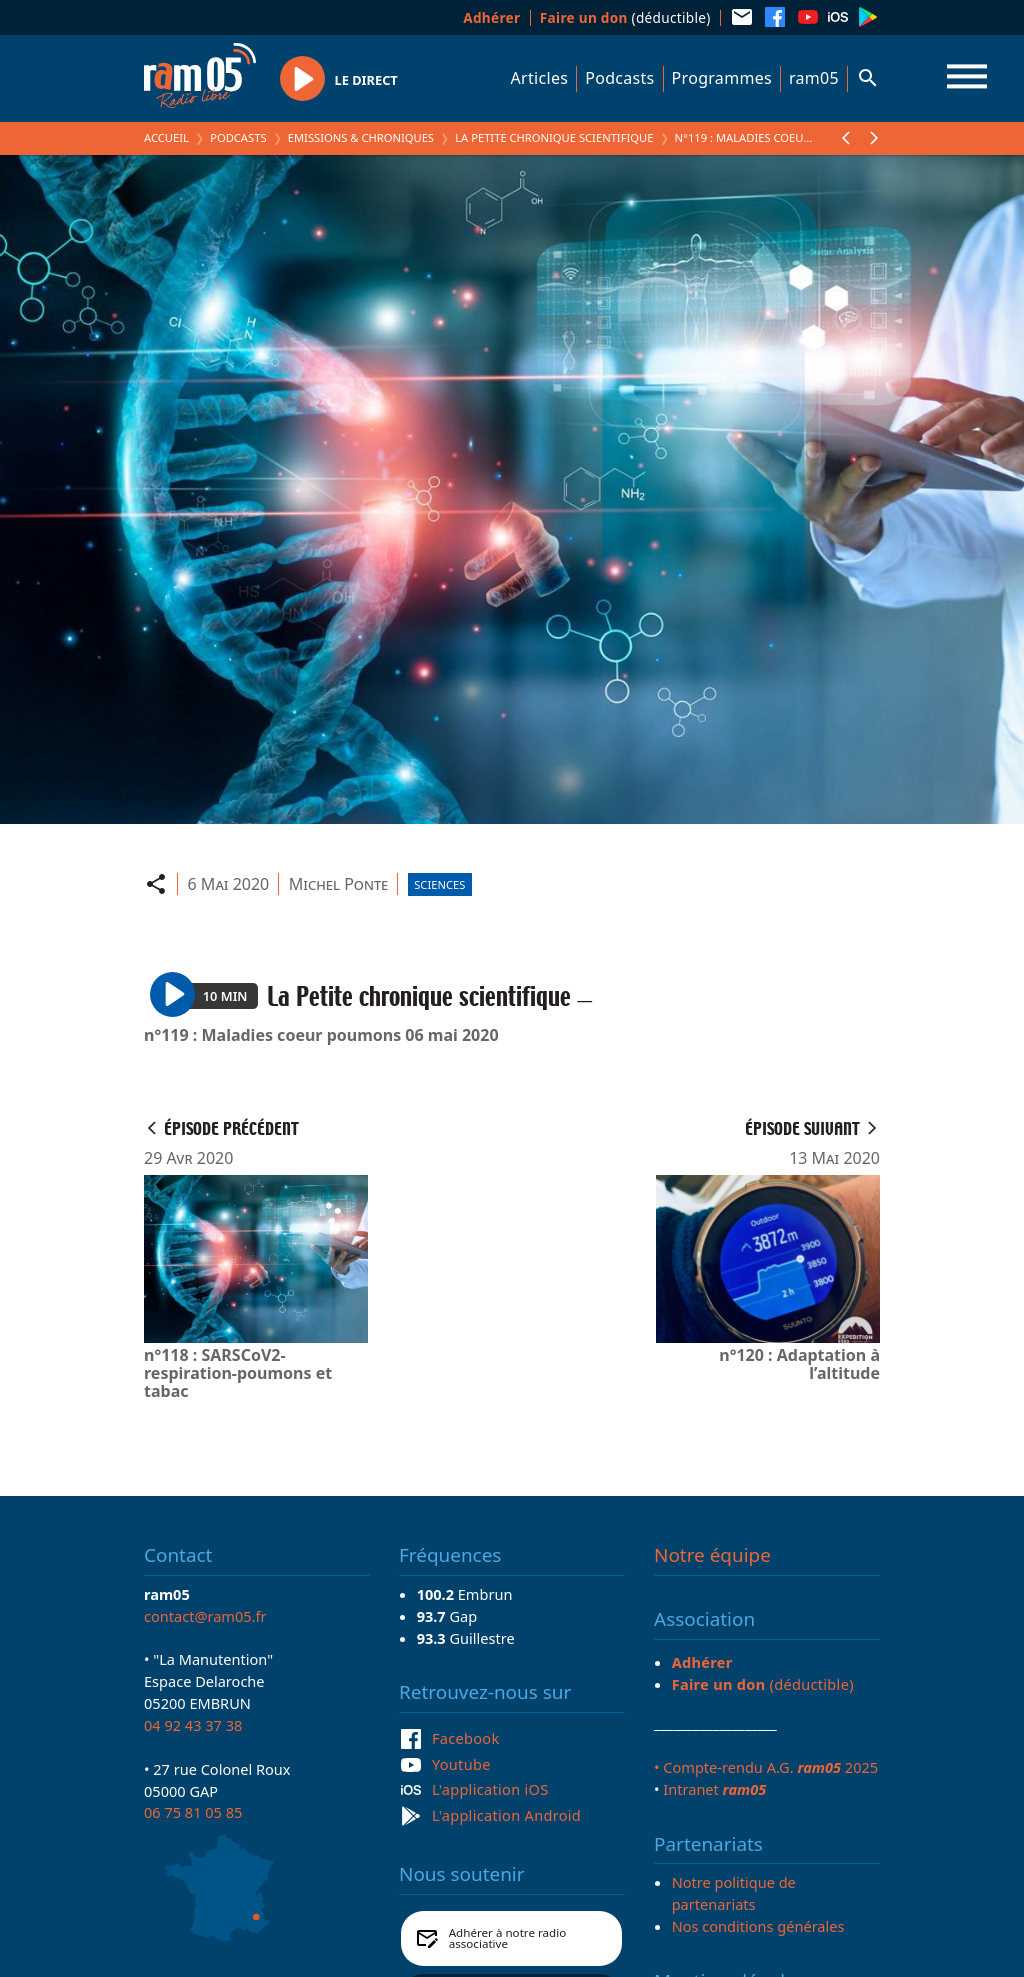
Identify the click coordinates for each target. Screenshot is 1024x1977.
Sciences (439, 884)
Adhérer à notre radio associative (508, 1938)
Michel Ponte (338, 884)
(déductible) (625, 17)
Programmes (722, 78)
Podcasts (619, 78)
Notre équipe (712, 1555)
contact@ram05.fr (205, 1616)
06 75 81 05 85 (193, 1812)
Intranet (714, 1789)
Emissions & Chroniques (361, 137)
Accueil (166, 137)
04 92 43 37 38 (193, 1725)
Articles (540, 78)
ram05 (814, 78)
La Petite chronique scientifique (554, 137)
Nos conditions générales (758, 1926)
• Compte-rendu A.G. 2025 (766, 1767)
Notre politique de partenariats (734, 1893)
